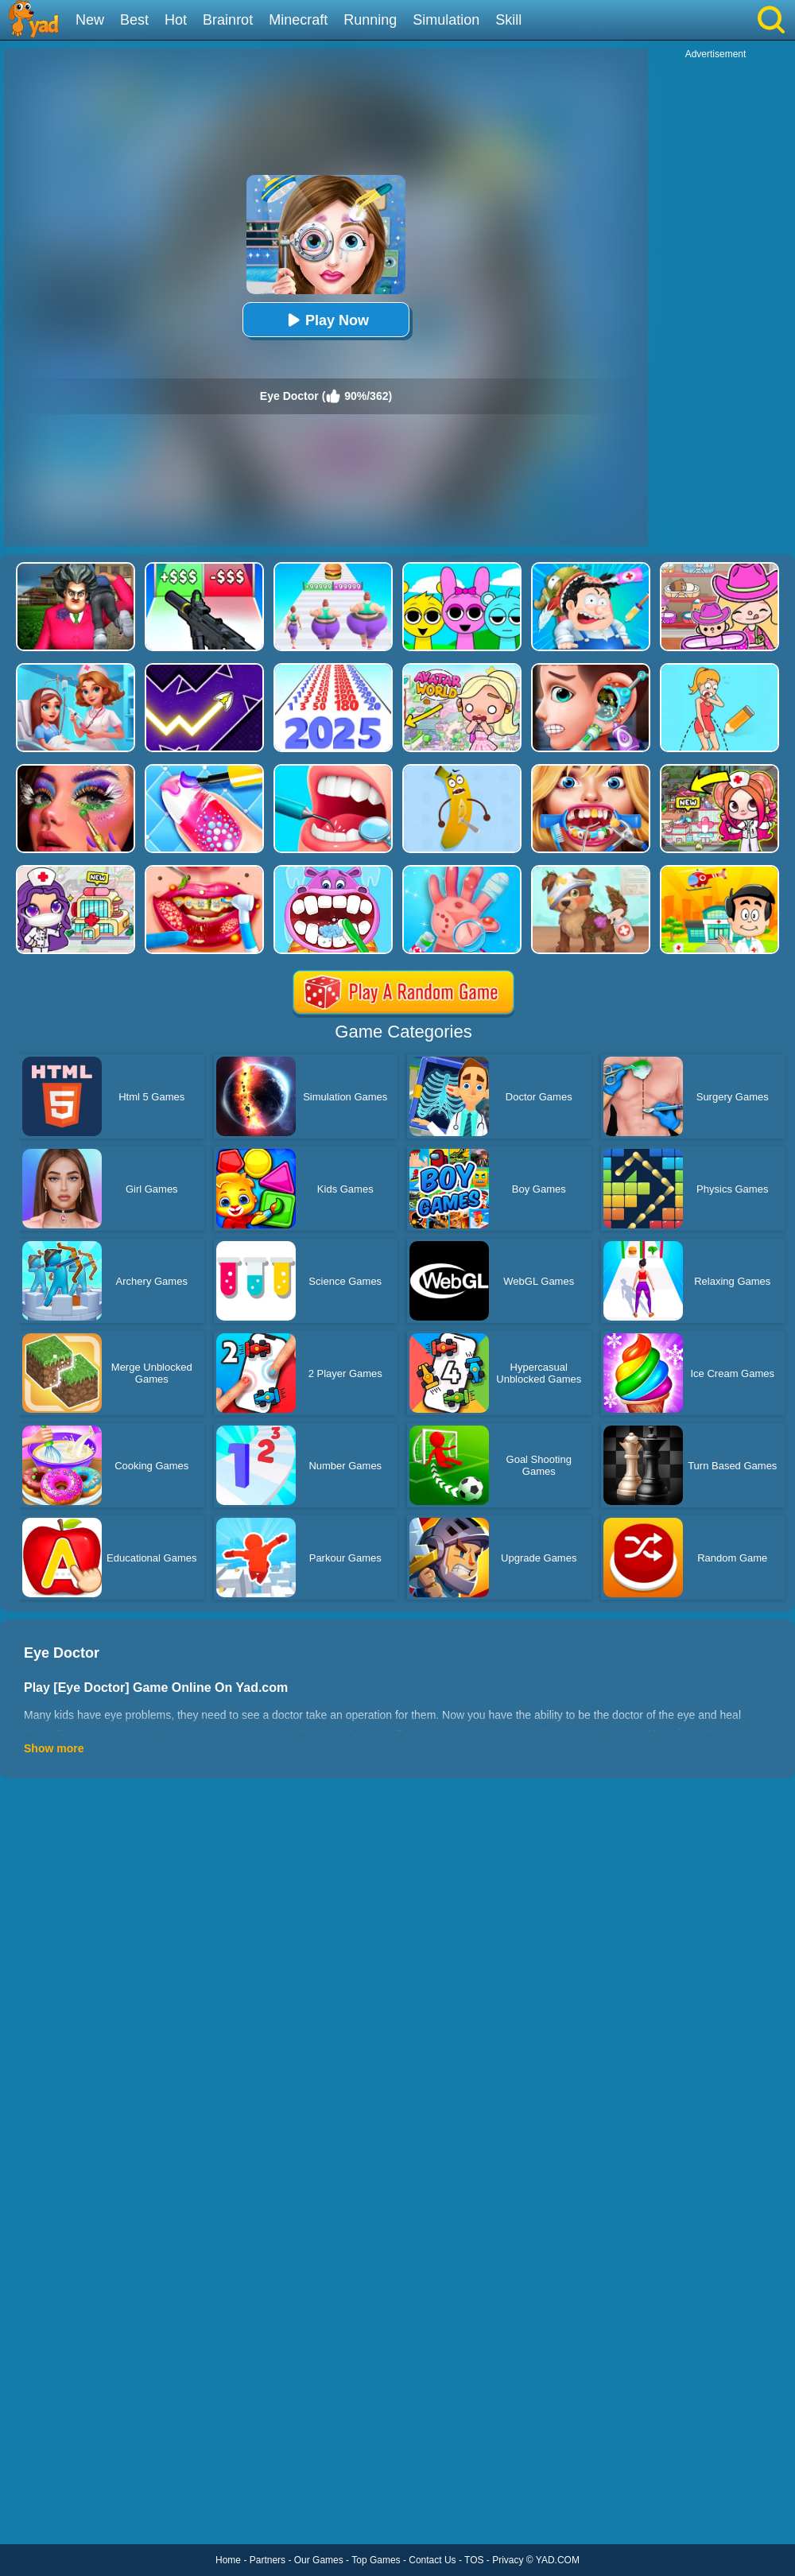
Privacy (507, 2560)
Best (134, 20)
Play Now (326, 320)
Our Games (318, 2560)
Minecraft (298, 20)
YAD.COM (558, 2560)
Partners (267, 2560)
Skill (508, 20)
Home (228, 2560)
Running (370, 20)
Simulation (446, 20)
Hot (176, 20)
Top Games (375, 2560)
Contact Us (432, 2560)
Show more (53, 1748)
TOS (473, 2560)
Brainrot (228, 20)
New (90, 20)
